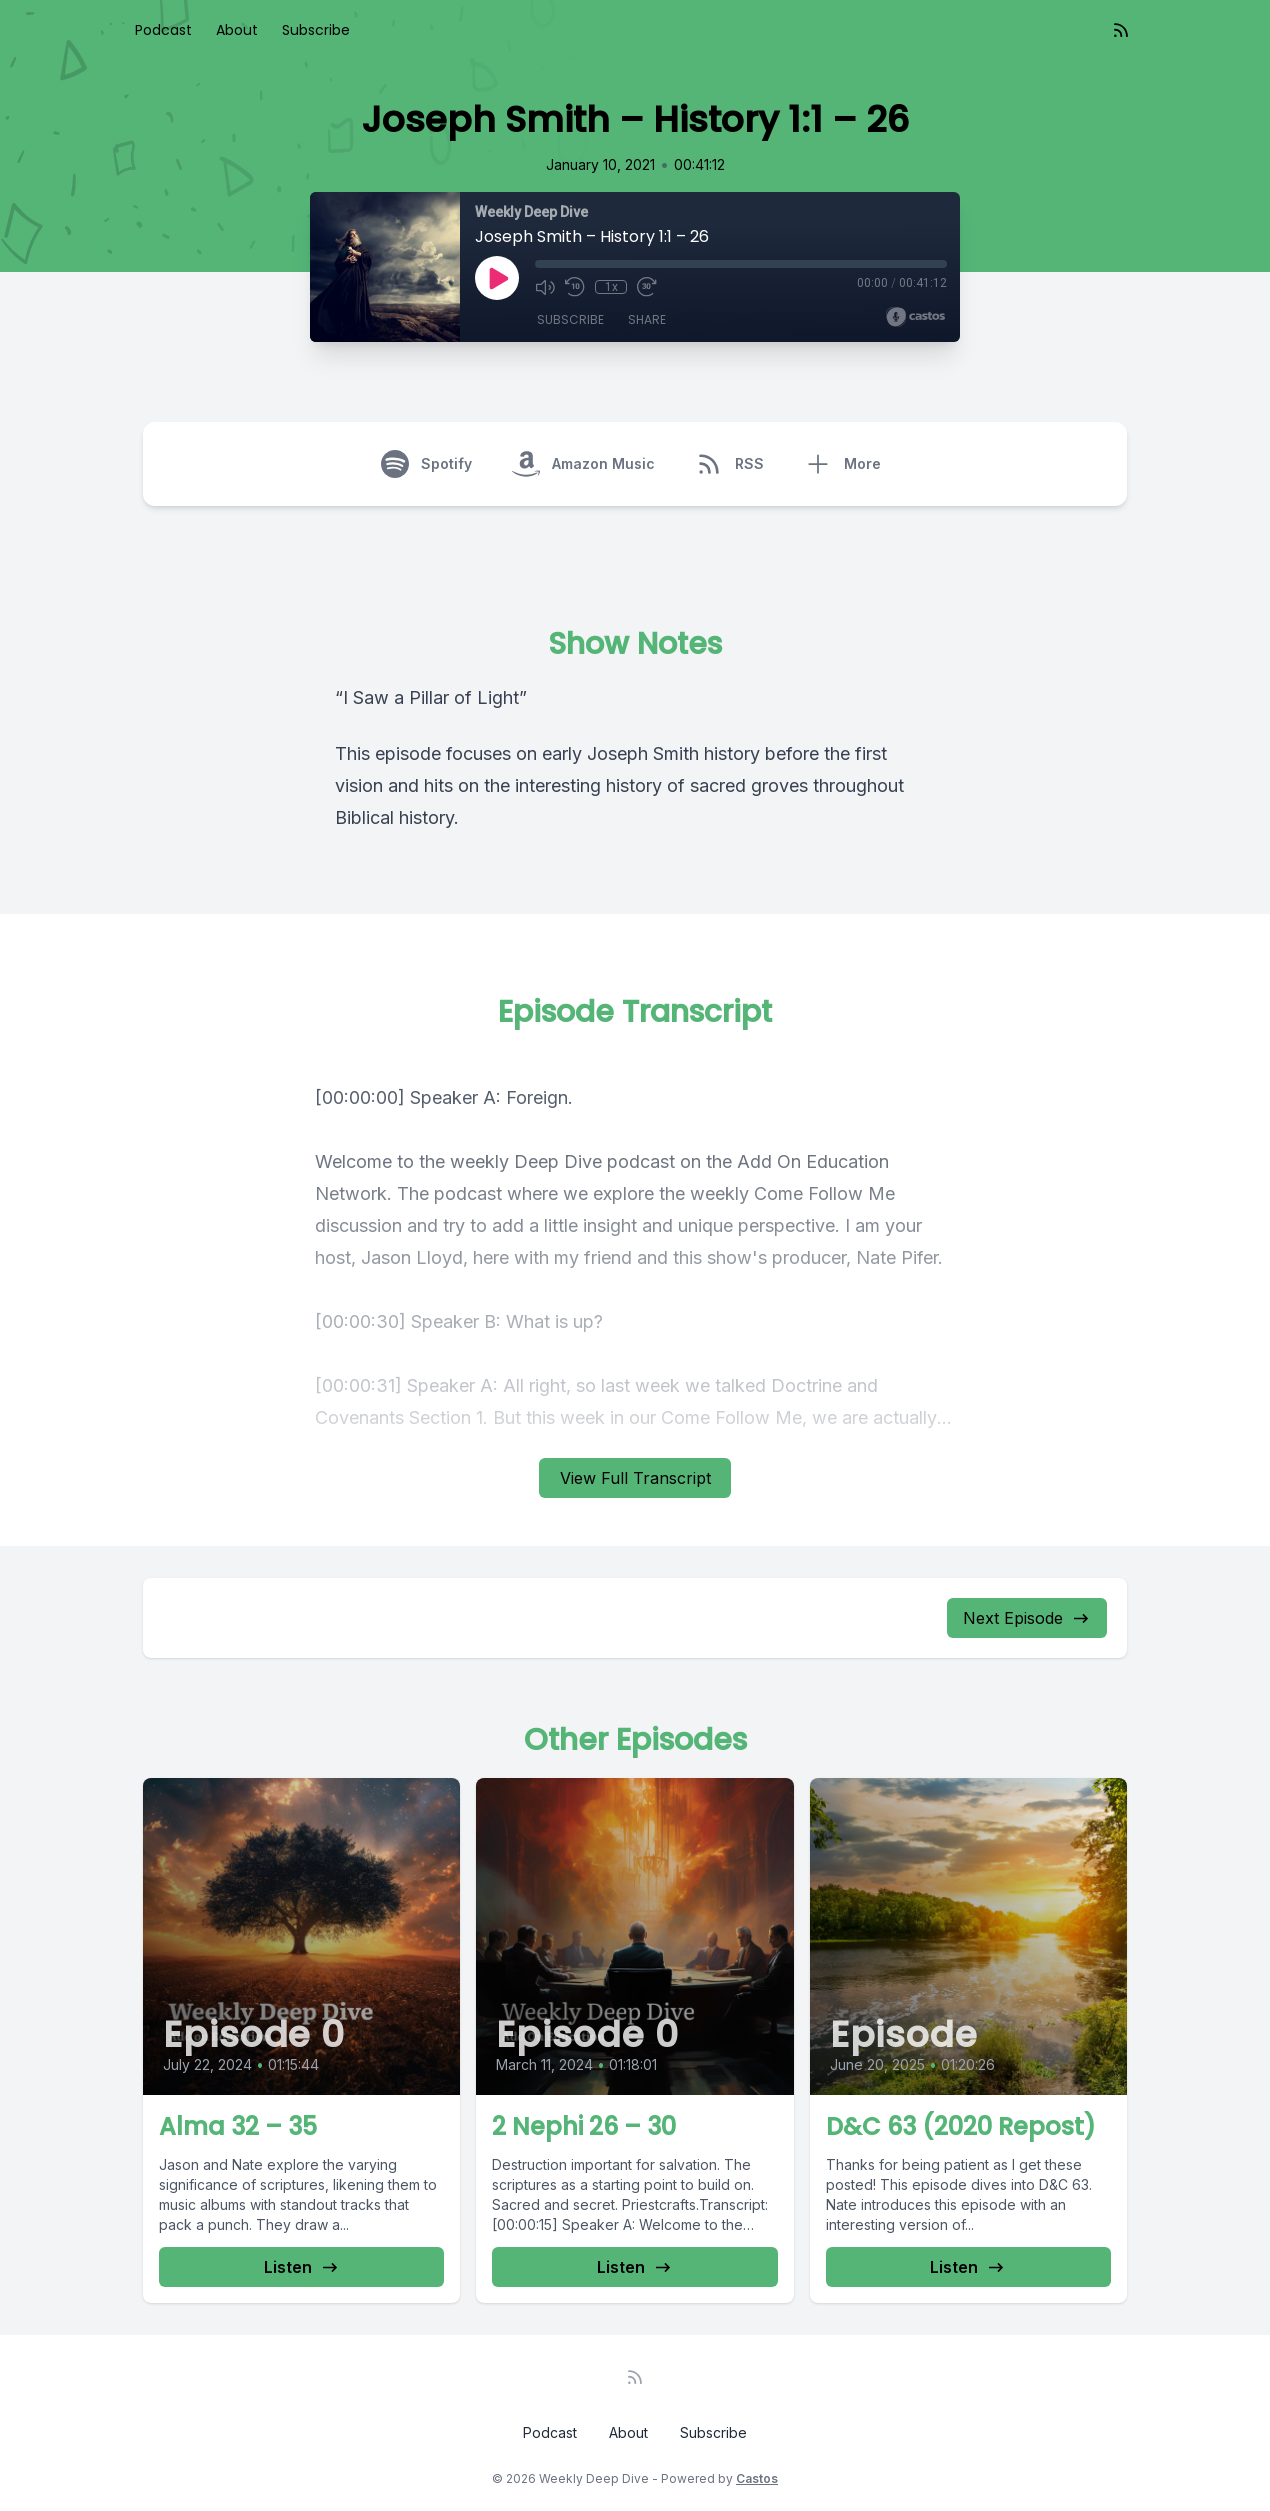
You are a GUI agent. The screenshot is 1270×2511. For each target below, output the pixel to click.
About (237, 30)
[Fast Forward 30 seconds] (647, 287)
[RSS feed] (1121, 30)
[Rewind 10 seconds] (575, 287)
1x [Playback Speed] (611, 287)
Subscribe (316, 30)
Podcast (163, 30)
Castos (757, 2478)
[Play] (497, 278)
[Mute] (545, 287)
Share (647, 319)
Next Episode (1027, 1618)
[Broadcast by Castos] (915, 317)
